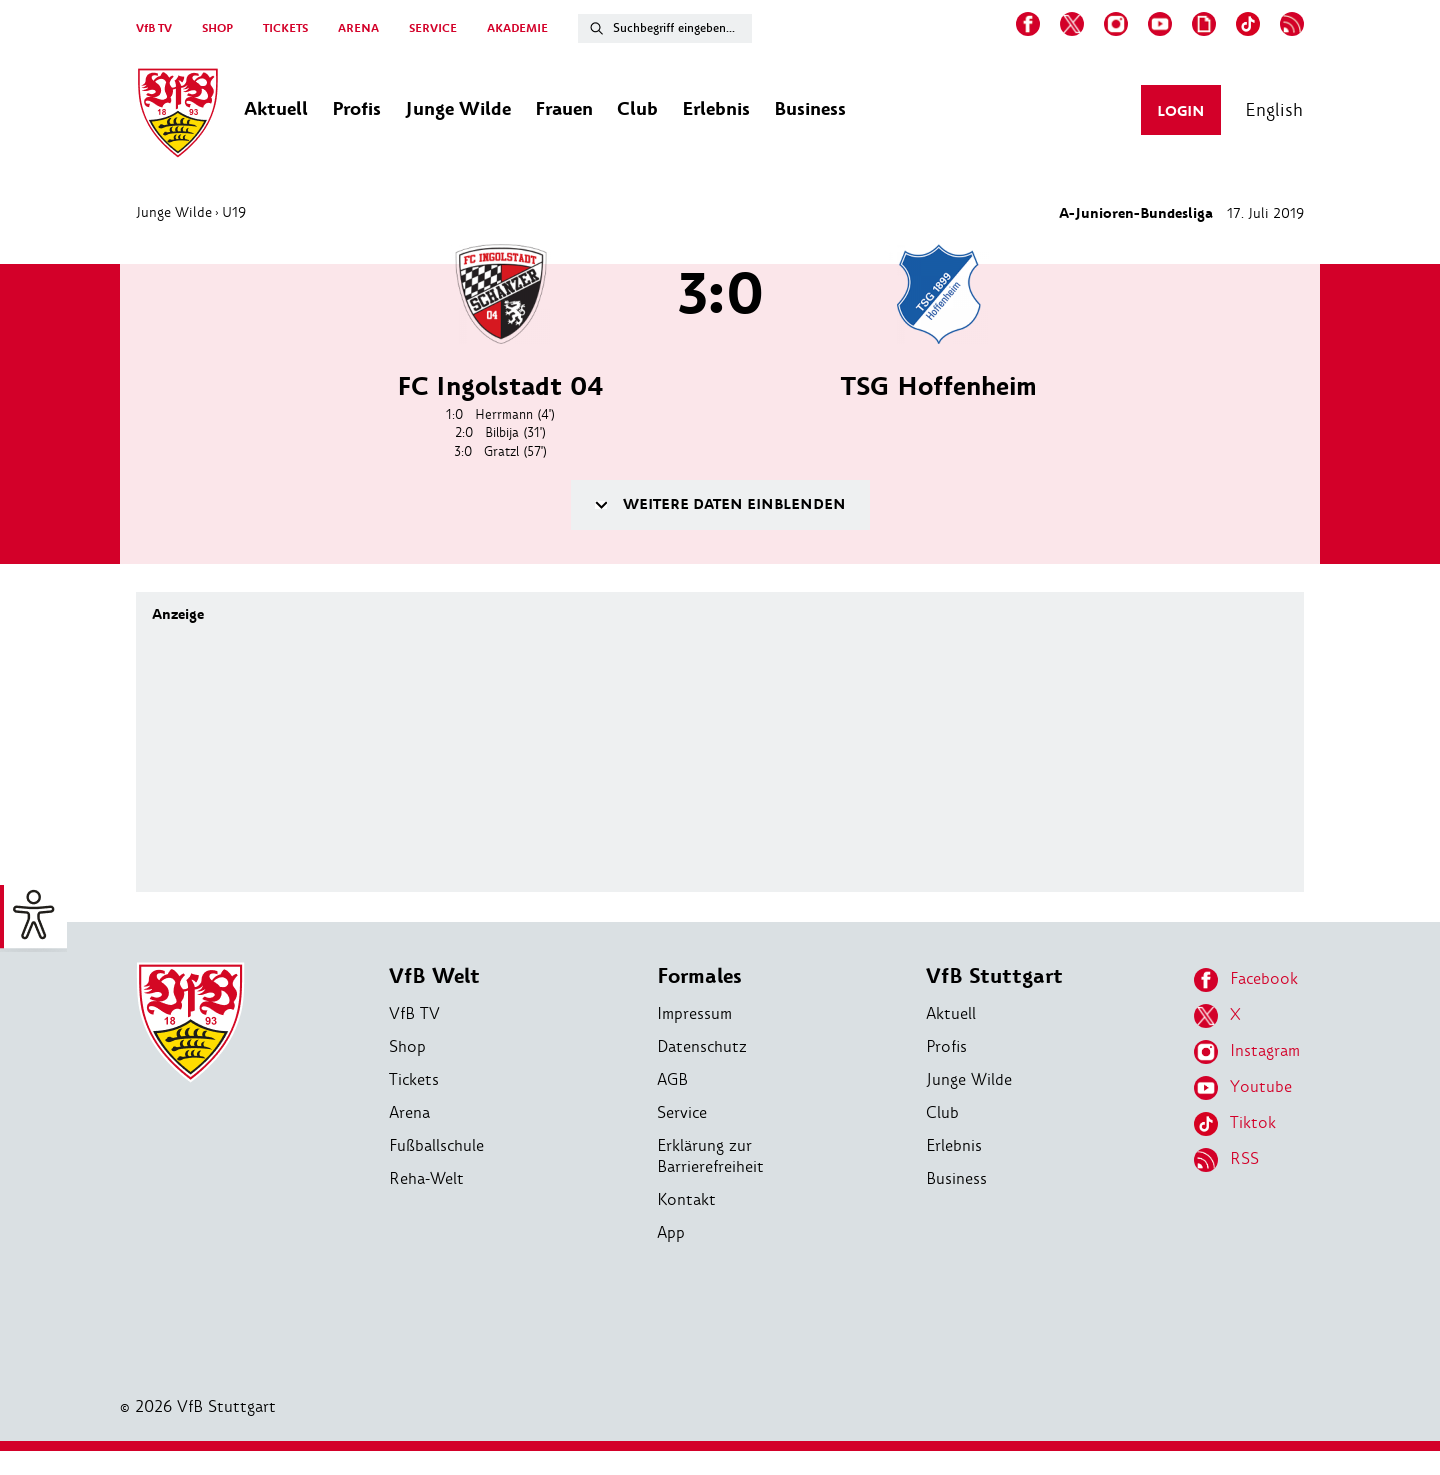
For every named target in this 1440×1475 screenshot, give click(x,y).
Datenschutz (702, 1046)
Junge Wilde (174, 212)
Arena (409, 1112)
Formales (699, 976)
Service (682, 1112)
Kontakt (686, 1199)
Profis (946, 1046)
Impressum (694, 1013)
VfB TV (154, 28)
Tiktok (1235, 1124)
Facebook (1246, 980)
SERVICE (433, 28)
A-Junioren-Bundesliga (1136, 213)
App (671, 1232)
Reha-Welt (426, 1178)
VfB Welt (434, 976)
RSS (1226, 1160)
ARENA (358, 28)
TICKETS (285, 28)
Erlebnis (954, 1145)
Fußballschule (436, 1145)
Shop (407, 1046)
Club (942, 1112)
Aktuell (951, 1013)
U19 (234, 212)
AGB (672, 1079)
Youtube (1243, 1088)
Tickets (414, 1079)
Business (956, 1178)
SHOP (217, 28)
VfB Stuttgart (994, 976)
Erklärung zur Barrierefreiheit (710, 1156)
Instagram (1247, 1052)
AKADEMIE (517, 28)
